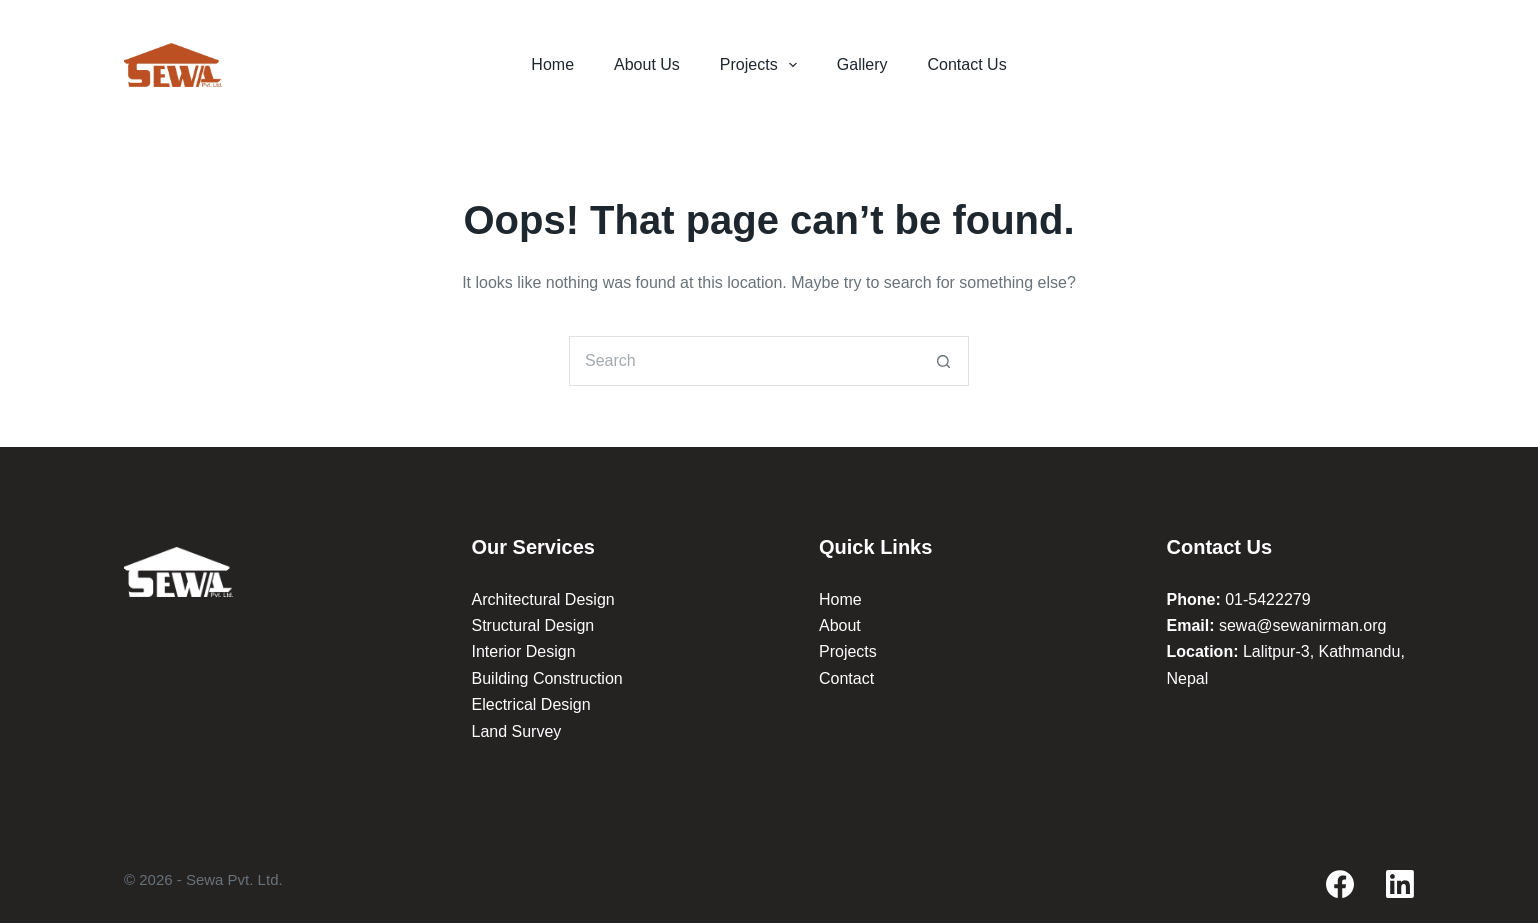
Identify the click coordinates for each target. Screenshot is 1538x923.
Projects (762, 65)
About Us (647, 64)
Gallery (862, 64)
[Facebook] (1340, 884)
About (840, 625)
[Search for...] (744, 361)
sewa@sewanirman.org (1302, 625)
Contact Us (967, 64)
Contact (846, 678)
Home (552, 64)
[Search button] (944, 361)
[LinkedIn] (1400, 884)
